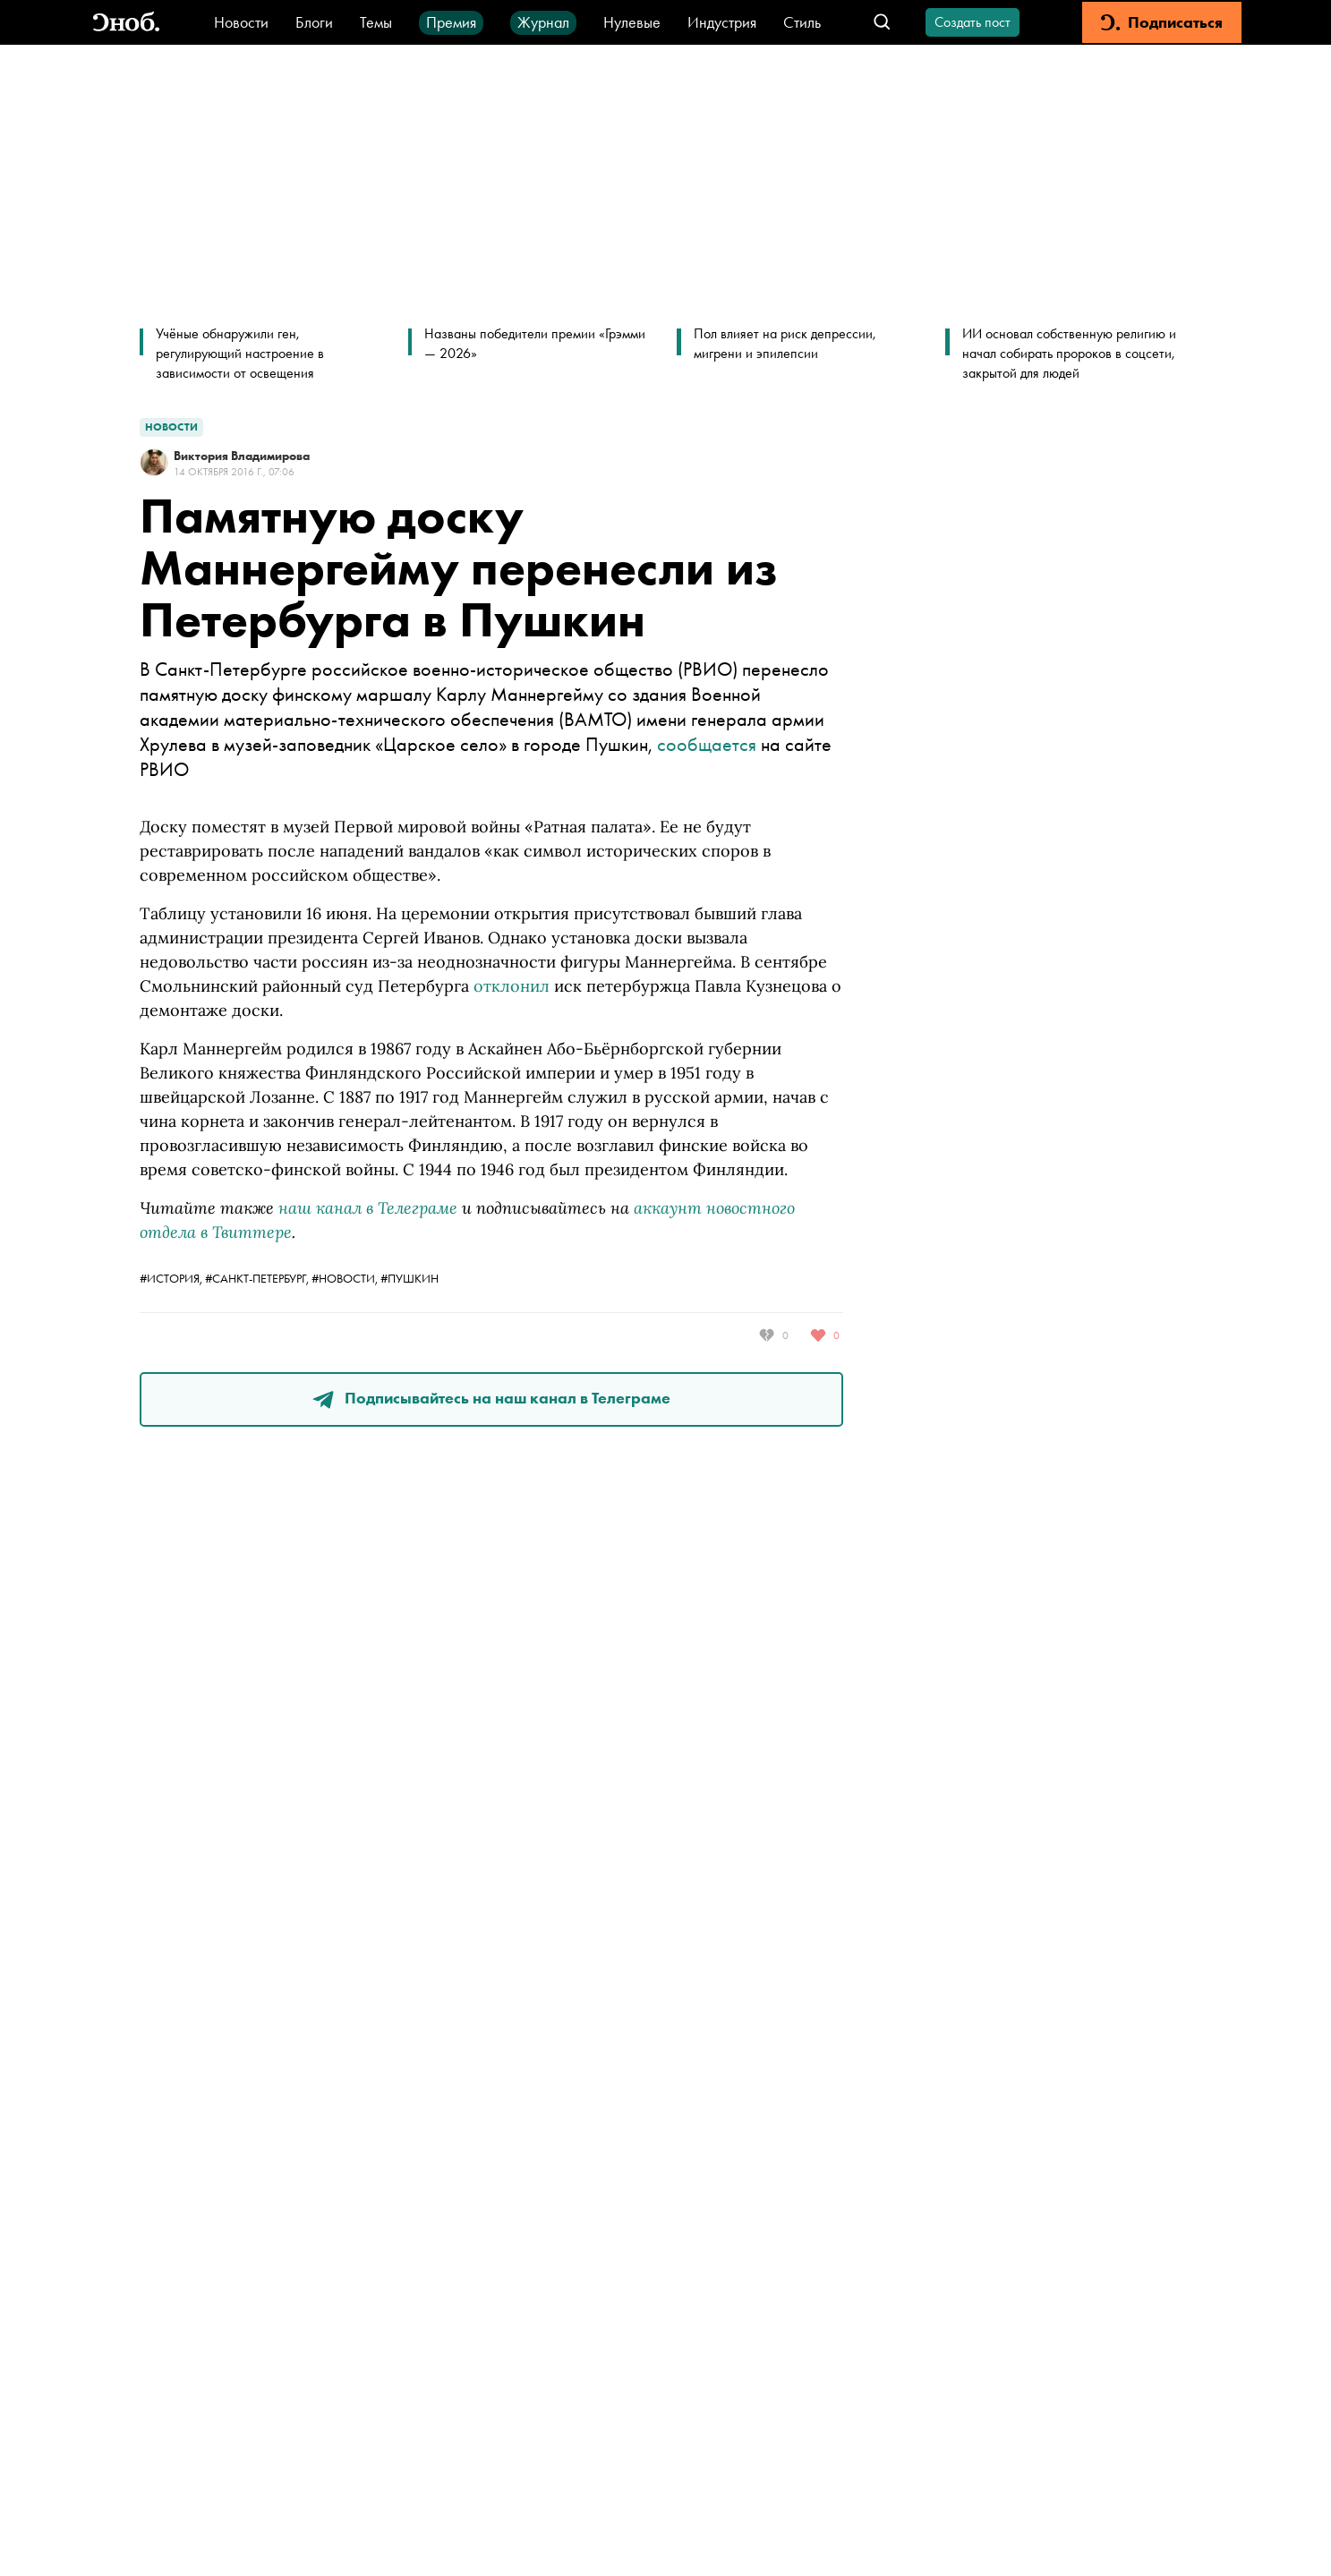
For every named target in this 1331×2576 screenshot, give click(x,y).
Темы (376, 22)
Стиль (802, 22)
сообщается (706, 744)
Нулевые (632, 22)
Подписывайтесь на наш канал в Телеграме (491, 1397)
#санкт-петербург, (258, 1278)
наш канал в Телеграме (367, 1207)
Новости (241, 22)
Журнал (543, 22)
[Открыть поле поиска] (882, 23)
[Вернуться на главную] (126, 23)
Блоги (314, 22)
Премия (451, 22)
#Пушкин (409, 1278)
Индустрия (721, 22)
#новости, (345, 1278)
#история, (172, 1278)
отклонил (512, 986)
